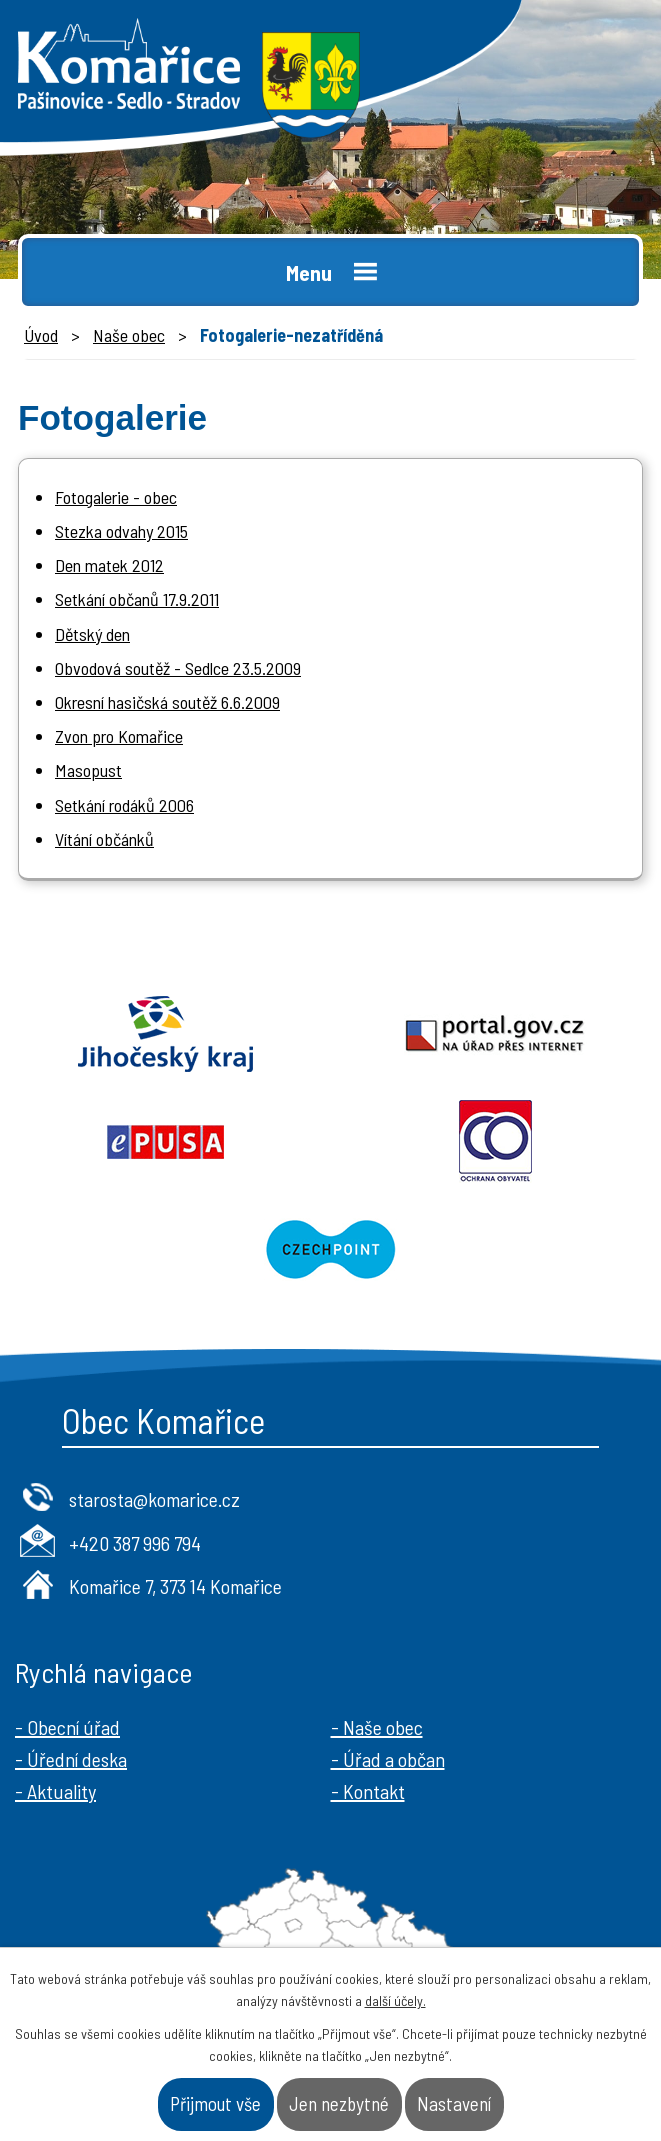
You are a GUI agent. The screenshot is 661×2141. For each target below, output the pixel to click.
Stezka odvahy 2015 (121, 531)
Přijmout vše (215, 2103)
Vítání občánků (104, 839)
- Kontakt (368, 1791)
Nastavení (454, 2103)
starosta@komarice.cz (154, 1499)
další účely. (395, 2000)
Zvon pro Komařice (119, 736)
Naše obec (129, 335)
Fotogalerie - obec (116, 497)
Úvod (41, 335)
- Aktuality (55, 1791)
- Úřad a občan (388, 1759)
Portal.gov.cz (496, 1034)
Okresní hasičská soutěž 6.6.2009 (167, 702)
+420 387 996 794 (135, 1543)
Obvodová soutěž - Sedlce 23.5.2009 (178, 668)
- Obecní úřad (67, 1727)
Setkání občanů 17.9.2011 (137, 599)
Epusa (165, 1142)
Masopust (88, 770)
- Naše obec (377, 1727)
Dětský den (92, 634)
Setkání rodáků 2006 (124, 805)
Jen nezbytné (339, 2103)
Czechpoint (330, 1250)
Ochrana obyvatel (496, 1142)
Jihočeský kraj (165, 1034)
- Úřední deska (71, 1759)
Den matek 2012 (109, 565)
